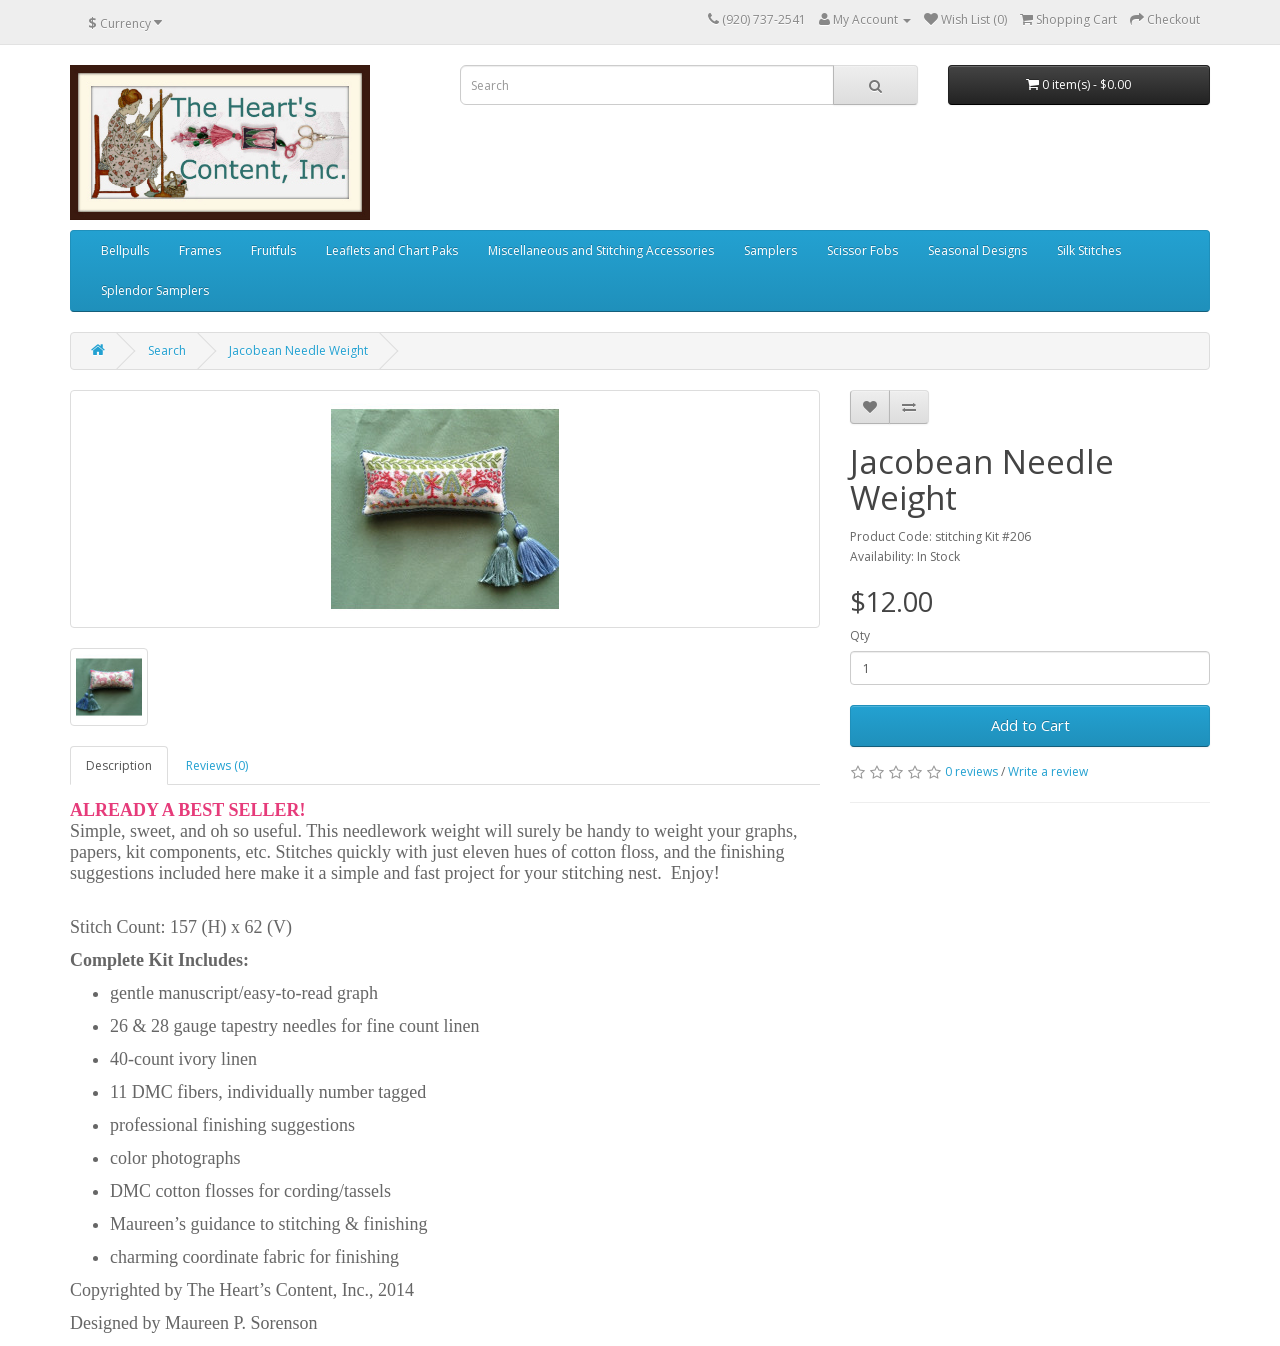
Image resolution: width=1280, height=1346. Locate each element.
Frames (200, 250)
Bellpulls (125, 250)
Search (167, 350)
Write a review (1048, 771)
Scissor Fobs (862, 250)
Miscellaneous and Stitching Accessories (601, 250)
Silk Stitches (1089, 250)
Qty (860, 635)
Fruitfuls (273, 250)
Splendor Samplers (155, 290)
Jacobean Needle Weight (298, 350)
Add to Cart (1030, 725)
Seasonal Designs (977, 250)
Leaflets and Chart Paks (392, 250)
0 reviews (971, 771)
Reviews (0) (217, 765)
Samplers (770, 250)
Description (119, 765)
